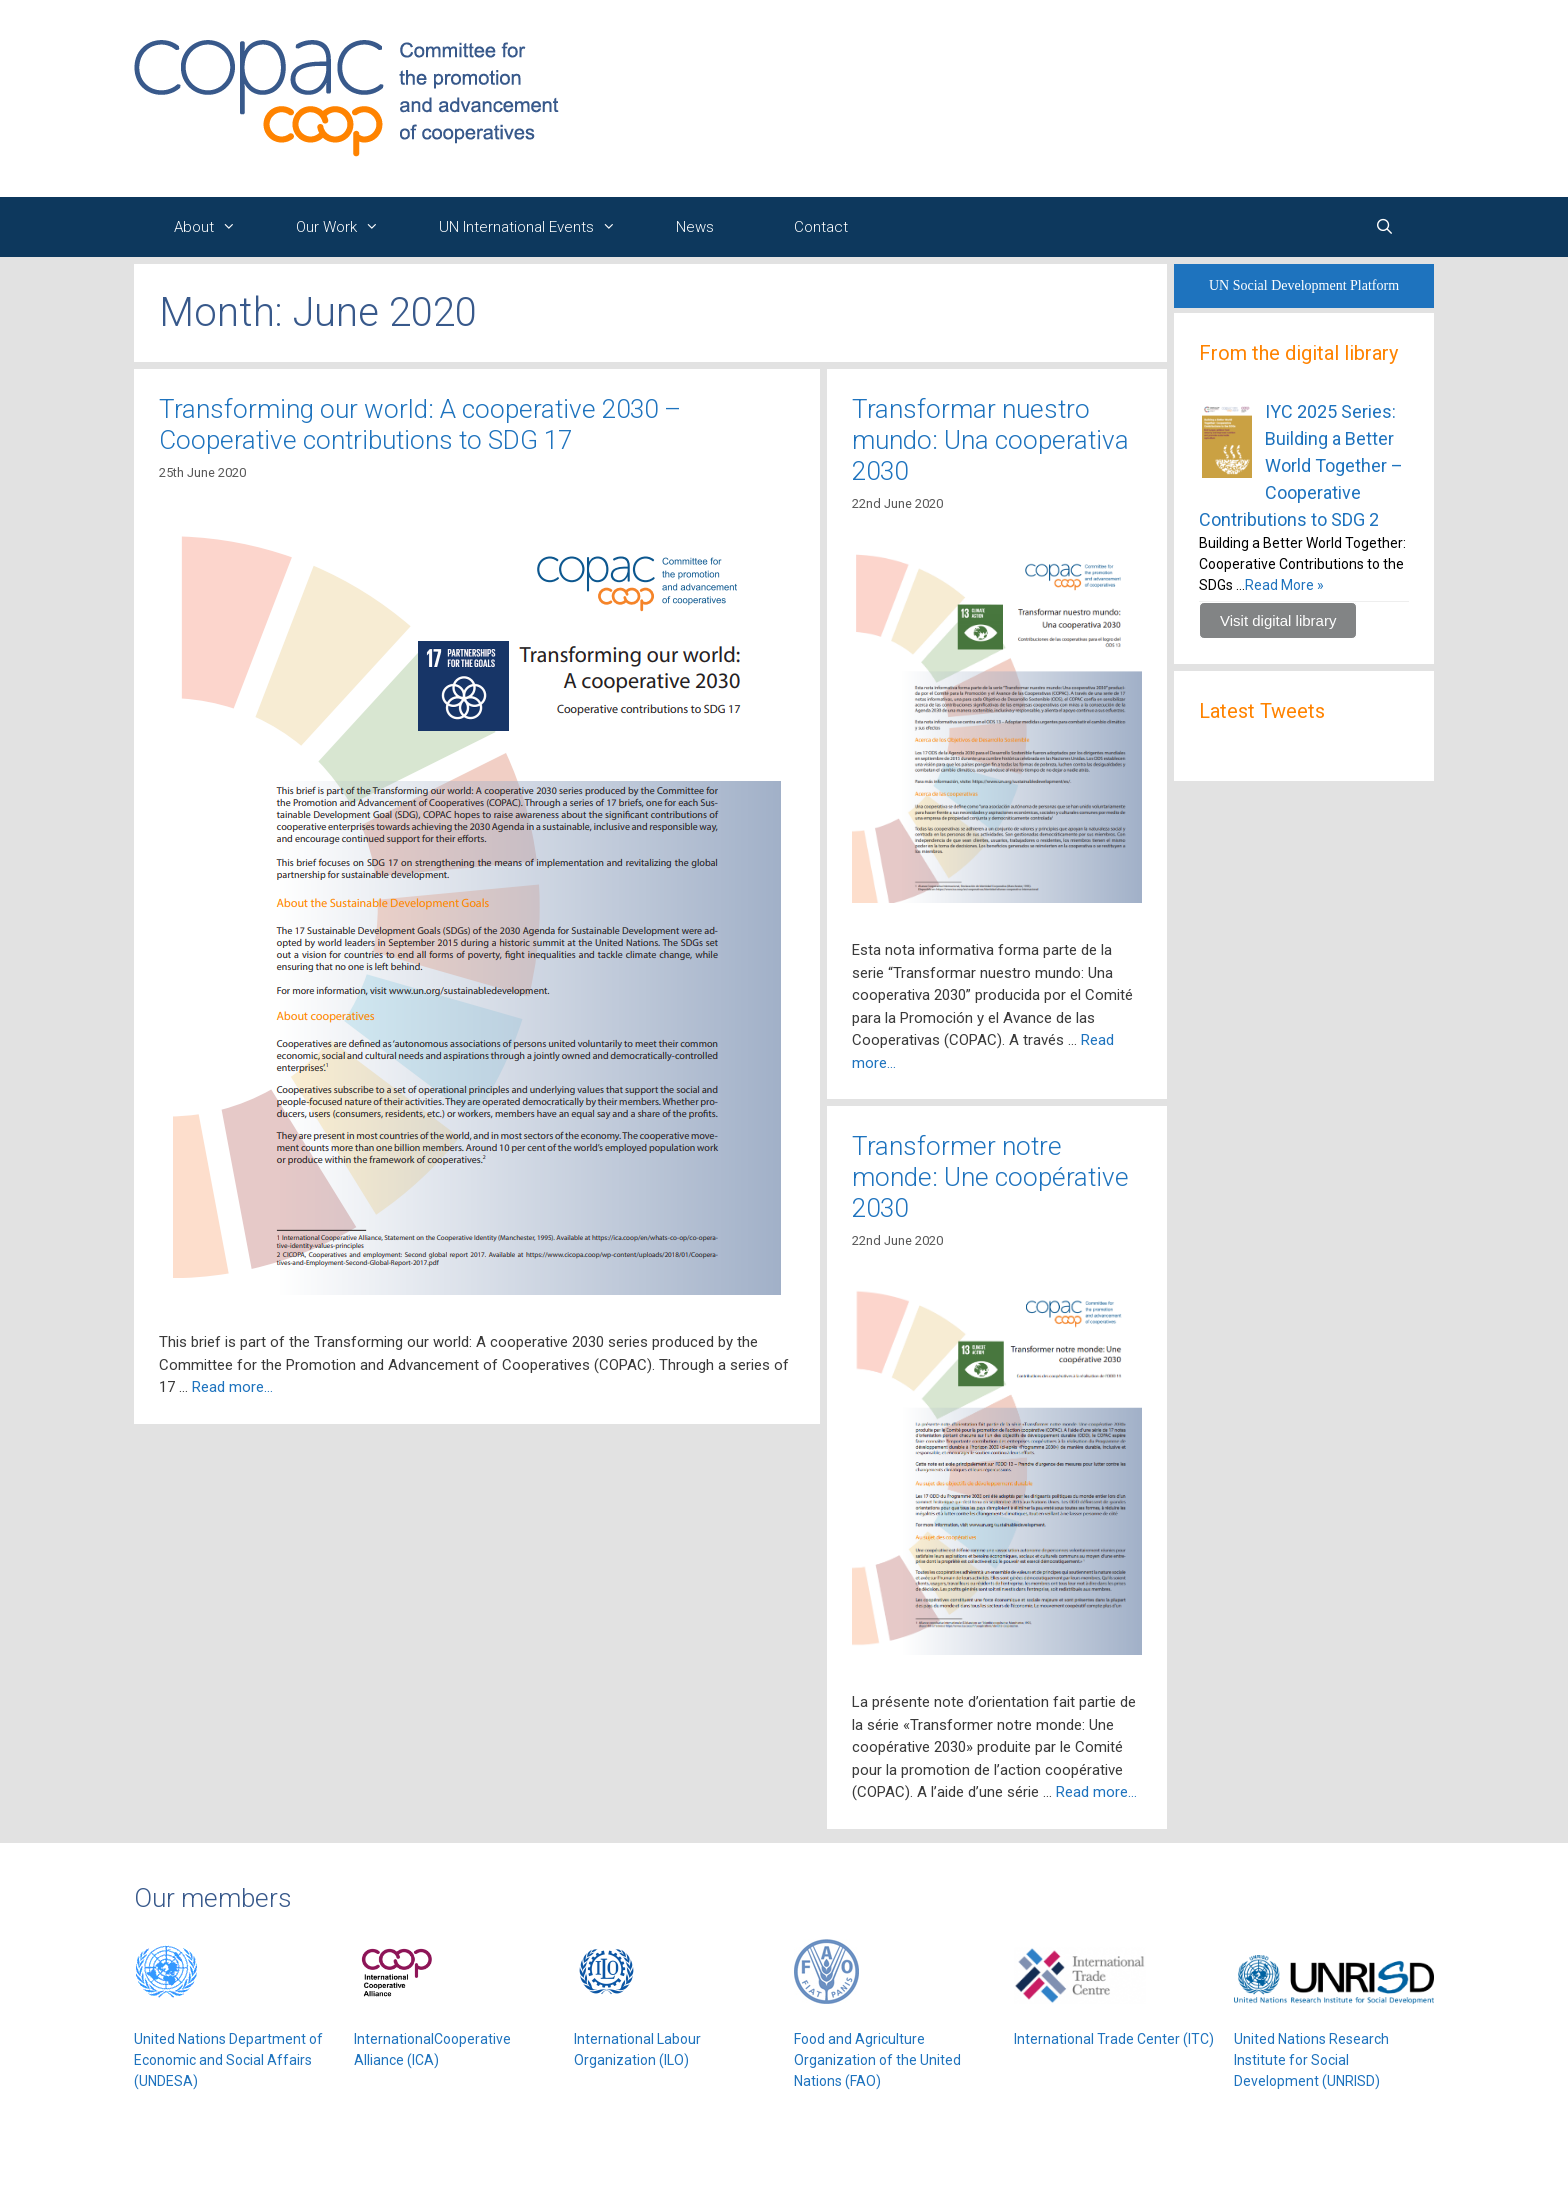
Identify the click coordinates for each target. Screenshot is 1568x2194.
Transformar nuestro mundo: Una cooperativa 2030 (990, 440)
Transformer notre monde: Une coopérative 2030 (990, 1177)
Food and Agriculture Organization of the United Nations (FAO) (877, 2060)
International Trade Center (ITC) (1114, 2039)
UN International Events (537, 227)
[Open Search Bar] (1384, 227)
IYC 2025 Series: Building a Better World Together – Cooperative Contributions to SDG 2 (1301, 465)
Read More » (1284, 585)
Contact (821, 227)
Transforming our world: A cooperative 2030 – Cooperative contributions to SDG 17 (420, 424)
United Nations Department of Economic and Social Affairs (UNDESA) (228, 2060)
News (695, 227)
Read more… (232, 1387)
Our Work (347, 227)
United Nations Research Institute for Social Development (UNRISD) (1311, 2060)
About (215, 227)
